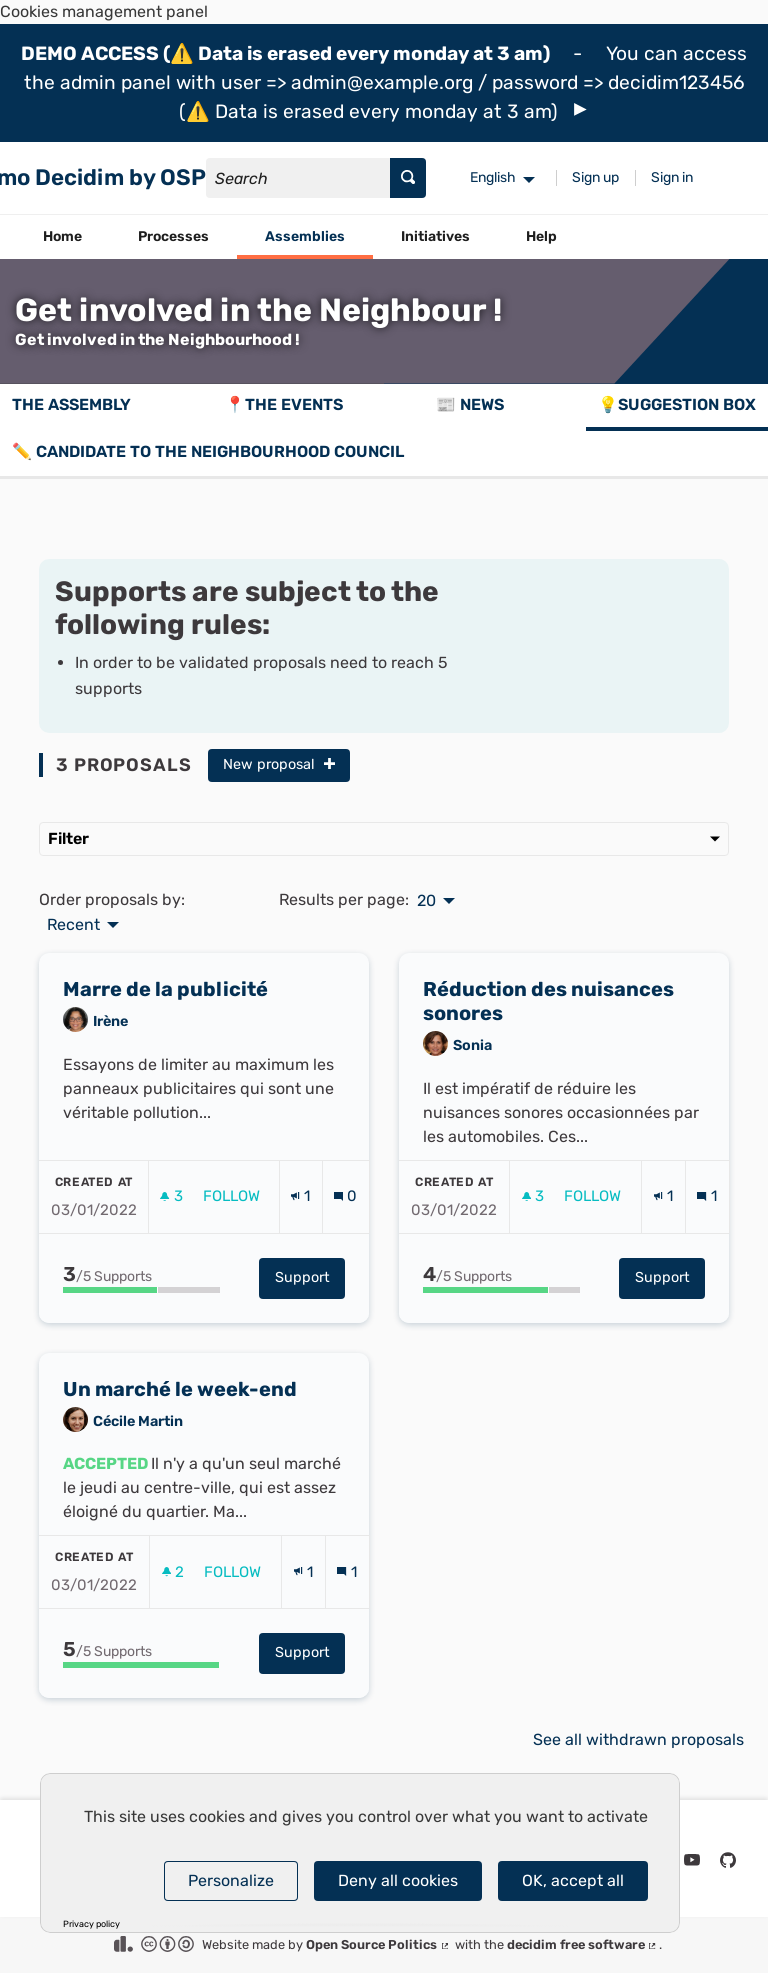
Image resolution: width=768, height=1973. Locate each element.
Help (541, 236)
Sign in (672, 177)
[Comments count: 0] (345, 1239)
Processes (173, 236)
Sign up (595, 177)
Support (310, 1319)
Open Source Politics (378, 1944)
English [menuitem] (493, 177)
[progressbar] (141, 1332)
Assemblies (305, 236)
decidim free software (583, 1944)
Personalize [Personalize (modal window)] (231, 1880)
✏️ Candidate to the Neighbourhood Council (208, 451)
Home (62, 236)
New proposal (279, 764)
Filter (384, 838)
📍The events (284, 404)
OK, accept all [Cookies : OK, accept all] (573, 1880)
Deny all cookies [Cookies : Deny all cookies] (398, 1880)
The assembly (71, 404)
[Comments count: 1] (706, 1239)
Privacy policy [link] (91, 1924)
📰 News (470, 404)
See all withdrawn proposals (638, 1739)
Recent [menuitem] (73, 925)
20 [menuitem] (426, 901)
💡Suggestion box (677, 404)
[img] (580, 109)
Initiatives (435, 236)
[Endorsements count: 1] (300, 1239)
